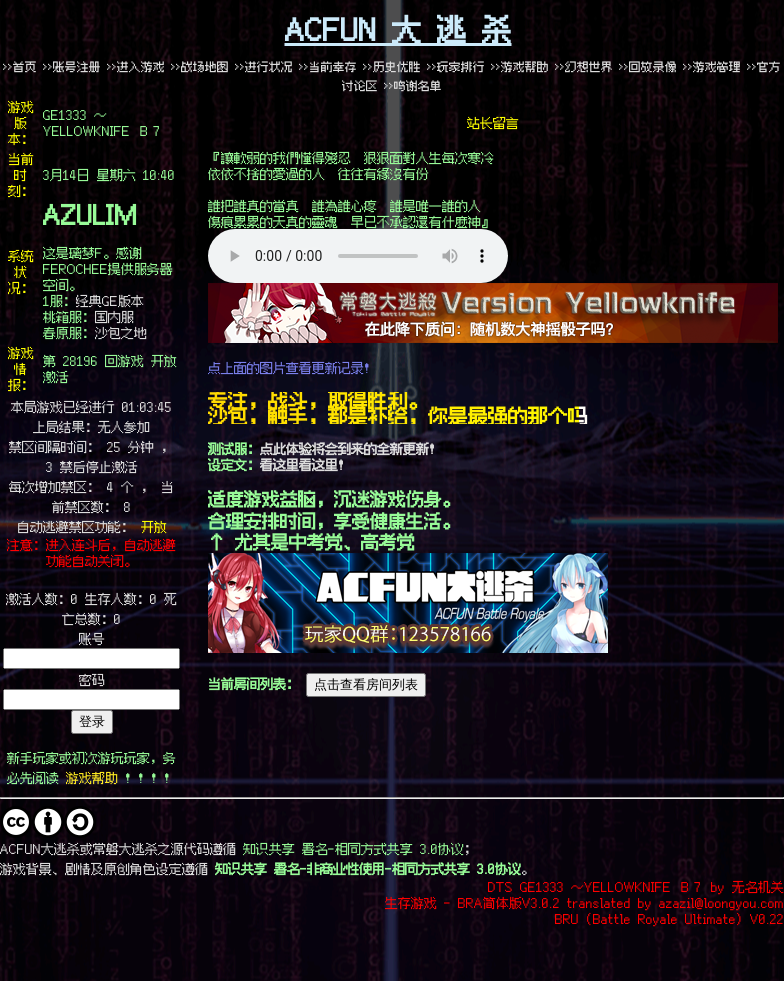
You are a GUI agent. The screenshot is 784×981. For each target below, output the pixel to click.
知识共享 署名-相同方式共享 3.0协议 (353, 848)
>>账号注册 (72, 66)
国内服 (114, 316)
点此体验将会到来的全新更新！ (351, 448)
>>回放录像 (648, 66)
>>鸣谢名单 (413, 85)
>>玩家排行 (456, 66)
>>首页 (20, 66)
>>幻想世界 (587, 66)
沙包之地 (121, 332)
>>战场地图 (200, 66)
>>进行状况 (264, 66)
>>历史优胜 (392, 66)
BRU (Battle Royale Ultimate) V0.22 (669, 918)
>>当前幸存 (328, 66)
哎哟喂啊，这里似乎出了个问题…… (358, 256)
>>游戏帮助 (520, 66)
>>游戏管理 (712, 66)
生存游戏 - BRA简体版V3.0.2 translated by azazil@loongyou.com (584, 902)
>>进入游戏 (136, 66)
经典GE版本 (110, 300)
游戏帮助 (92, 777)
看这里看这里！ (305, 464)
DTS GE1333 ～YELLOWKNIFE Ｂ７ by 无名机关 (636, 886)
